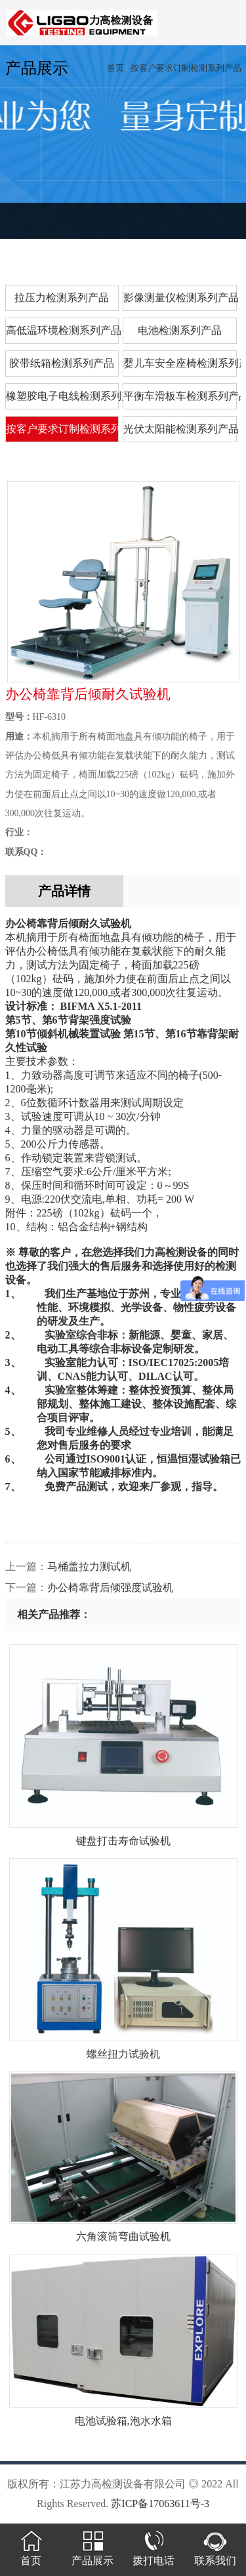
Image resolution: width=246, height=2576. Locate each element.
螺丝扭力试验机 (123, 2049)
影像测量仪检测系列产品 (180, 297)
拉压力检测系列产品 (61, 297)
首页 (115, 68)
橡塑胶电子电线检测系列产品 (62, 396)
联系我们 (215, 2555)
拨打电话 (153, 2555)
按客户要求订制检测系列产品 (186, 68)
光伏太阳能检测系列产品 (180, 428)
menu (223, 27)
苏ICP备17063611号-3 (160, 2503)
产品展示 (92, 2555)
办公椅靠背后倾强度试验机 (110, 1587)
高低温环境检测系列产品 (62, 330)
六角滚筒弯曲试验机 (123, 2231)
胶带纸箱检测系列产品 (61, 363)
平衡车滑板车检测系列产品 (180, 396)
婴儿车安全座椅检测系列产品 (180, 363)
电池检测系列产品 (180, 330)
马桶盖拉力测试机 (89, 1566)
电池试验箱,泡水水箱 (123, 2415)
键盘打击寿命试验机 (123, 1835)
